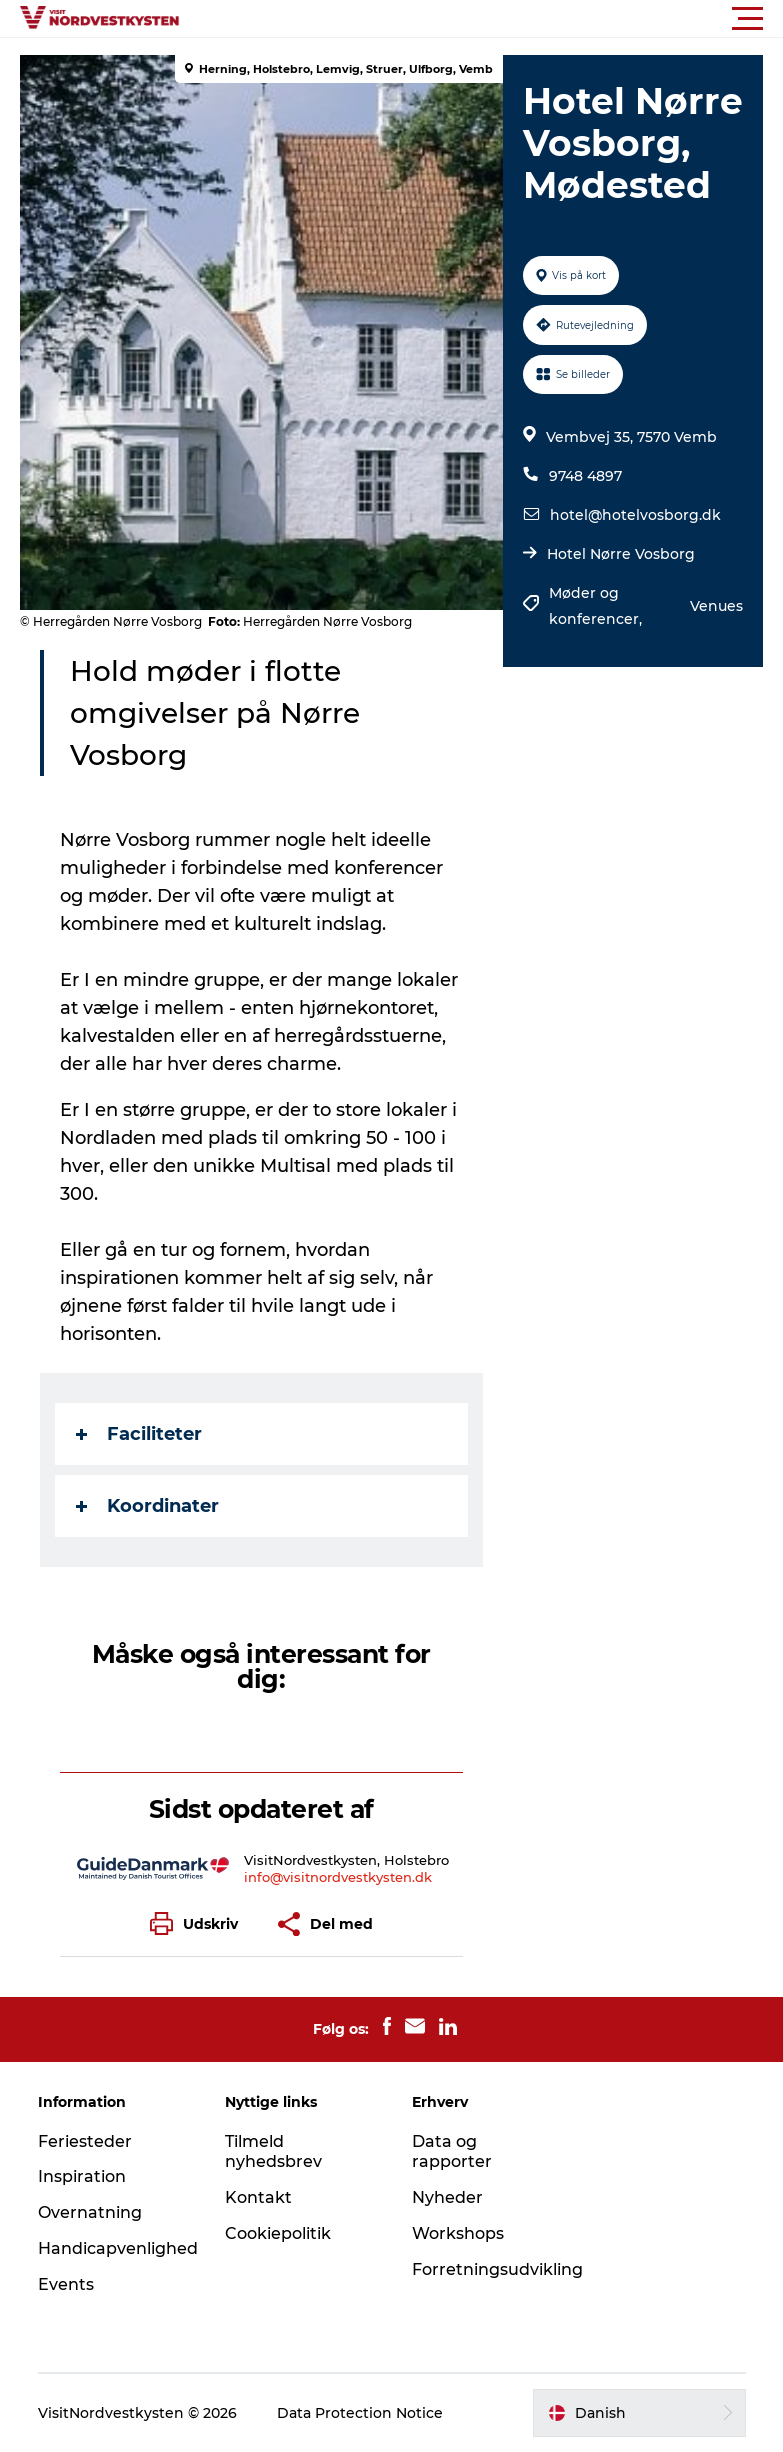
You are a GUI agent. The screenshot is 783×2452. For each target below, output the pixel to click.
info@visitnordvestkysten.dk (338, 1877)
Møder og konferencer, (597, 606)
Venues (716, 606)
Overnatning (90, 2212)
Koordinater (147, 1506)
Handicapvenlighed (118, 2248)
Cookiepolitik (278, 2233)
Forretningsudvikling (497, 2269)
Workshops (458, 2233)
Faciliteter (139, 1434)
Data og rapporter (452, 2152)
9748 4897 (585, 476)
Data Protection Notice (360, 2413)
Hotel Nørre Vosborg (621, 554)
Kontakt (258, 2197)
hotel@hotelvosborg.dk (635, 515)
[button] (481, 19)
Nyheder (447, 2197)
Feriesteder (85, 2141)
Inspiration (82, 2176)
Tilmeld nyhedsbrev (273, 2152)
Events (66, 2284)
